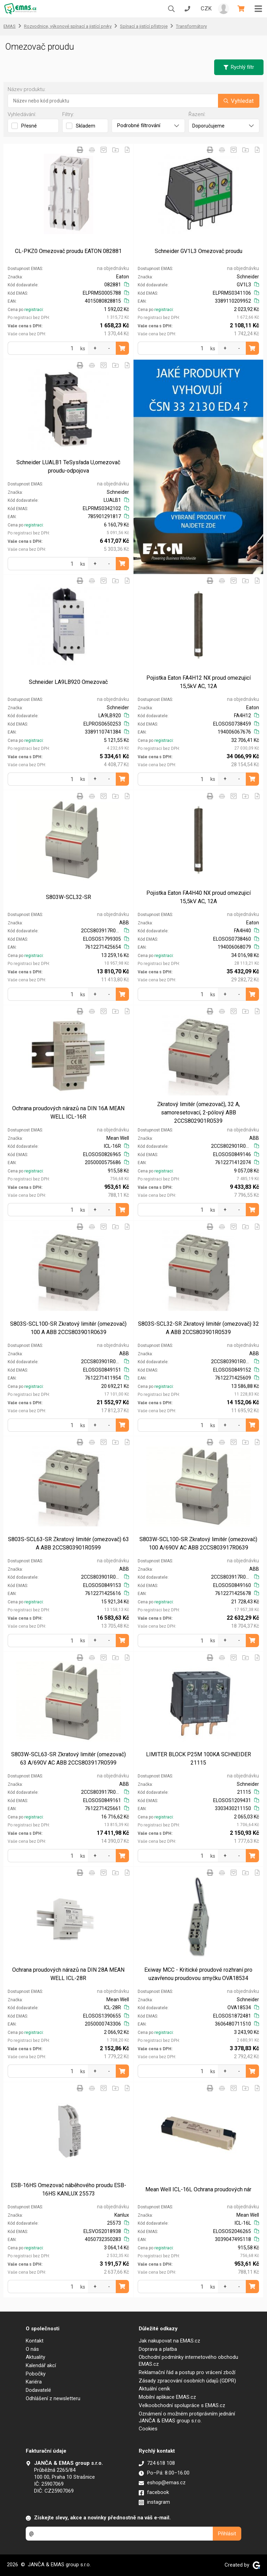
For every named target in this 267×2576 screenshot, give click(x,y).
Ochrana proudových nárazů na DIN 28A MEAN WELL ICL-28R (68, 1973)
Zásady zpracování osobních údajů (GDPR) (187, 2381)
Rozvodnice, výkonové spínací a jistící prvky (68, 26)
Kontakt (34, 2341)
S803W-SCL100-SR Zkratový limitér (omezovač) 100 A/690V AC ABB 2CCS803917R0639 (198, 1543)
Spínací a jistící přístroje (144, 26)
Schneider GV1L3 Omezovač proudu (198, 251)
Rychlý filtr (239, 67)
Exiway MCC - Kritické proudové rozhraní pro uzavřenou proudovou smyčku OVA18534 (198, 1973)
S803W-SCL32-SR (68, 897)
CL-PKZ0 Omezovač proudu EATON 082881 (68, 251)
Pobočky (36, 2374)
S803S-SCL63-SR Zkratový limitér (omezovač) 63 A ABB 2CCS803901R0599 (68, 1543)
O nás (32, 2349)
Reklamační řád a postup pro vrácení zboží (187, 2372)
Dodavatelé (38, 2390)
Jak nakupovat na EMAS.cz (169, 2341)
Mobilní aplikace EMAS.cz (167, 2397)
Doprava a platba (158, 2349)
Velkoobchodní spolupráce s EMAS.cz (182, 2405)
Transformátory (191, 26)
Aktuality (35, 2357)
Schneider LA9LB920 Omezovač (68, 682)
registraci (33, 309)
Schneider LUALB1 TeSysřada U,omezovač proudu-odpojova (68, 466)
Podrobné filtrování (148, 125)
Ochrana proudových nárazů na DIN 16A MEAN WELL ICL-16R (68, 1112)
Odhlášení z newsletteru (53, 2398)
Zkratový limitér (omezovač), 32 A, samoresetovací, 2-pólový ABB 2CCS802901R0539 (198, 1112)
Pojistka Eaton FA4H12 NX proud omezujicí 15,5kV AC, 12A (198, 681)
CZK (206, 8)
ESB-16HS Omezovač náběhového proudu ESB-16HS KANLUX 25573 (68, 2189)
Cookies (148, 2429)
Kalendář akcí (41, 2365)
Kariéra (34, 2382)
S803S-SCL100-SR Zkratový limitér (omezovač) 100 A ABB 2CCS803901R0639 (68, 1327)
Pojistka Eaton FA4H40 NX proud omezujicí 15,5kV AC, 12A (198, 897)
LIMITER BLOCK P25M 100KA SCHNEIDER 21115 (198, 1758)
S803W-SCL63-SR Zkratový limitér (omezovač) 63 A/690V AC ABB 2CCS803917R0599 (68, 1758)
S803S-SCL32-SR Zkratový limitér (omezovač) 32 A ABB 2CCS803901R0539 (198, 1327)
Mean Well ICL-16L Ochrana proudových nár (198, 2189)
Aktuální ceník (154, 2389)
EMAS (9, 26)
